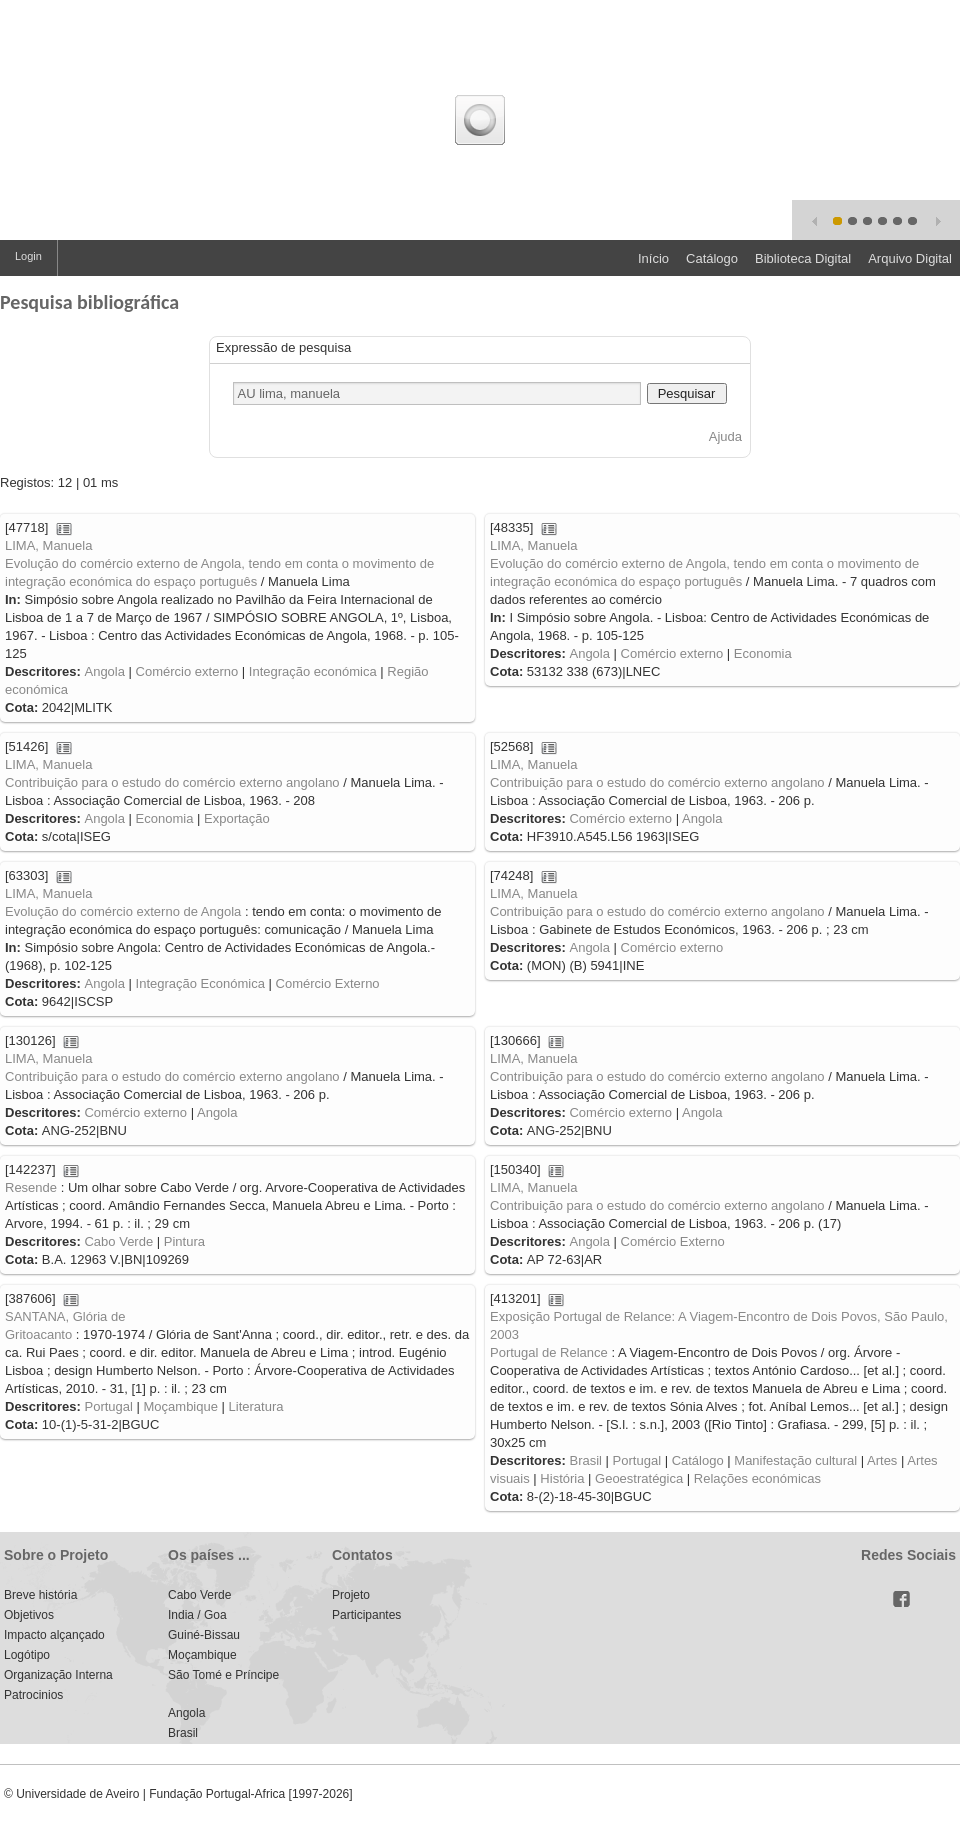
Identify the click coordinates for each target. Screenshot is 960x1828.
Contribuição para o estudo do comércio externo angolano (172, 782)
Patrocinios (33, 1695)
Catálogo (712, 258)
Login (28, 256)
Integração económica (313, 671)
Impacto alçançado (54, 1635)
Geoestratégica (639, 1478)
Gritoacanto (38, 1334)
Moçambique (181, 1406)
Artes (882, 1460)
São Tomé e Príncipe (223, 1675)
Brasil (585, 1460)
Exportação (237, 818)
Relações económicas (757, 1478)
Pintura (184, 1241)
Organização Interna (58, 1675)
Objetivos (29, 1615)
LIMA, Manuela (48, 545)
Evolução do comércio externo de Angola (123, 911)
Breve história (40, 1595)
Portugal (108, 1406)
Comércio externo (187, 671)
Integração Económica (200, 983)
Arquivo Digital (910, 258)
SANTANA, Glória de (65, 1316)
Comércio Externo (328, 983)
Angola (104, 671)
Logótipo (27, 1655)
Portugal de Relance (549, 1352)
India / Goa (197, 1615)
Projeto (351, 1595)
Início (653, 258)
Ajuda (725, 436)
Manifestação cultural (795, 1460)
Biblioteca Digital (803, 258)
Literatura (256, 1406)
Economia (763, 653)
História (562, 1478)
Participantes (366, 1615)
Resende (31, 1187)
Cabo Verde (118, 1241)
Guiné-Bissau (204, 1635)
